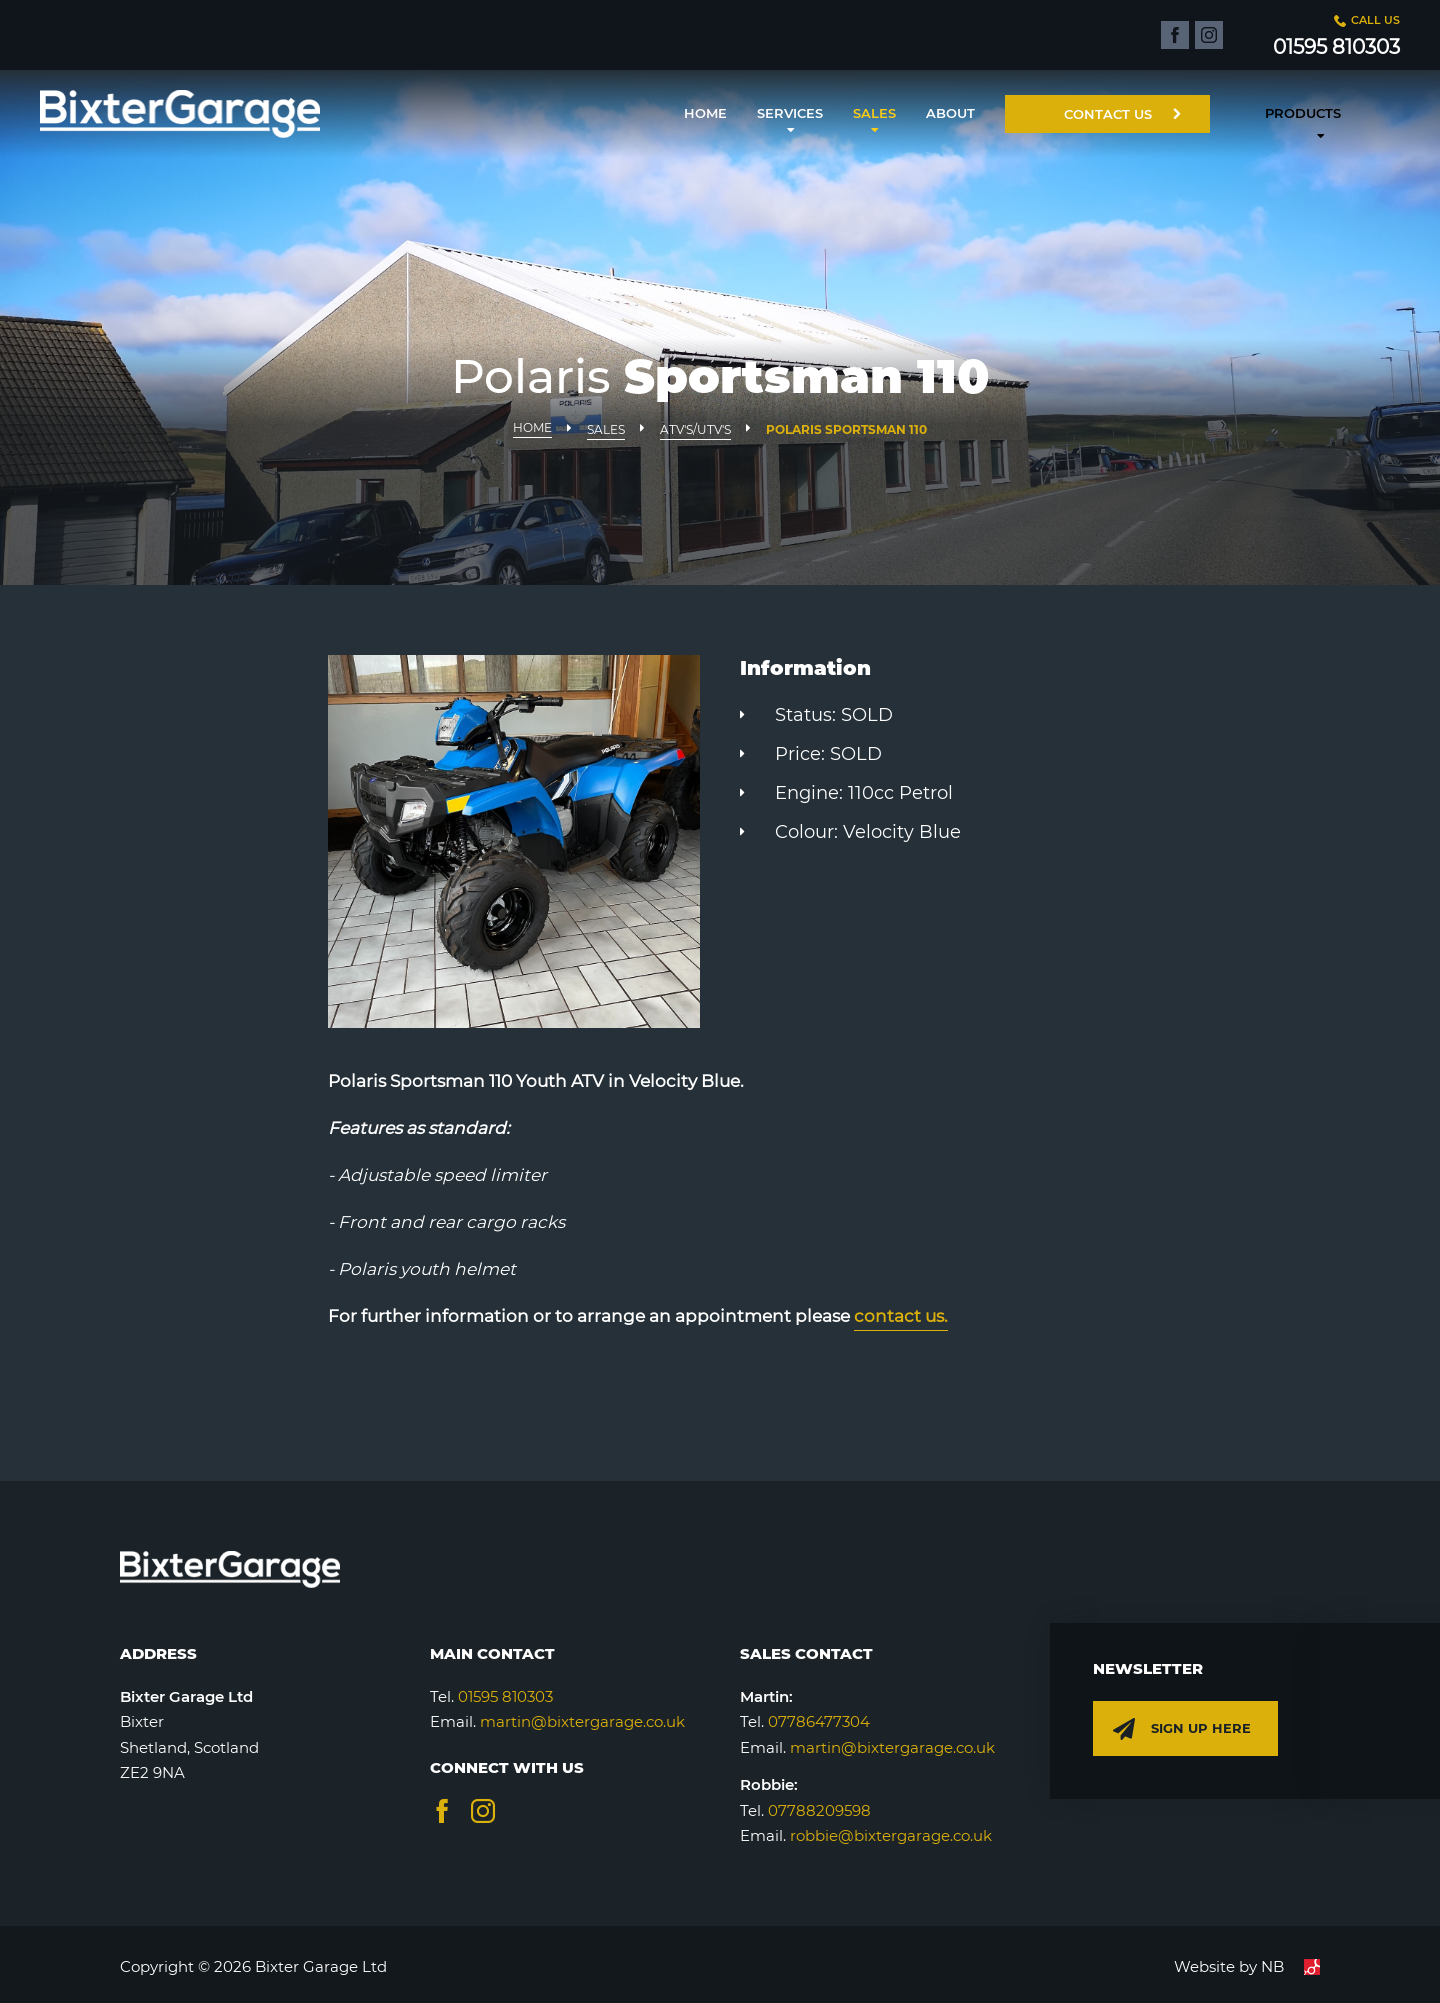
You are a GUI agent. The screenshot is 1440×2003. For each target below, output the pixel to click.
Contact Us (1122, 114)
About (950, 113)
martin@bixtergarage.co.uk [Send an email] (582, 1721)
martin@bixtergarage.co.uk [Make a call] (892, 1747)
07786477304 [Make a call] (819, 1721)
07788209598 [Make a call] (819, 1810)
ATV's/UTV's (695, 429)
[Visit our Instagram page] (483, 1811)
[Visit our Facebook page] (442, 1811)
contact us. (901, 1316)
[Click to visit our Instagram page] (1209, 35)
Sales (874, 113)
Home (705, 113)
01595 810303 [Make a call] (505, 1696)
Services (790, 113)
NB (1290, 1966)
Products (1303, 113)
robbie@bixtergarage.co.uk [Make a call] (891, 1835)
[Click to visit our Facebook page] (1175, 35)
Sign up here (1182, 1732)
